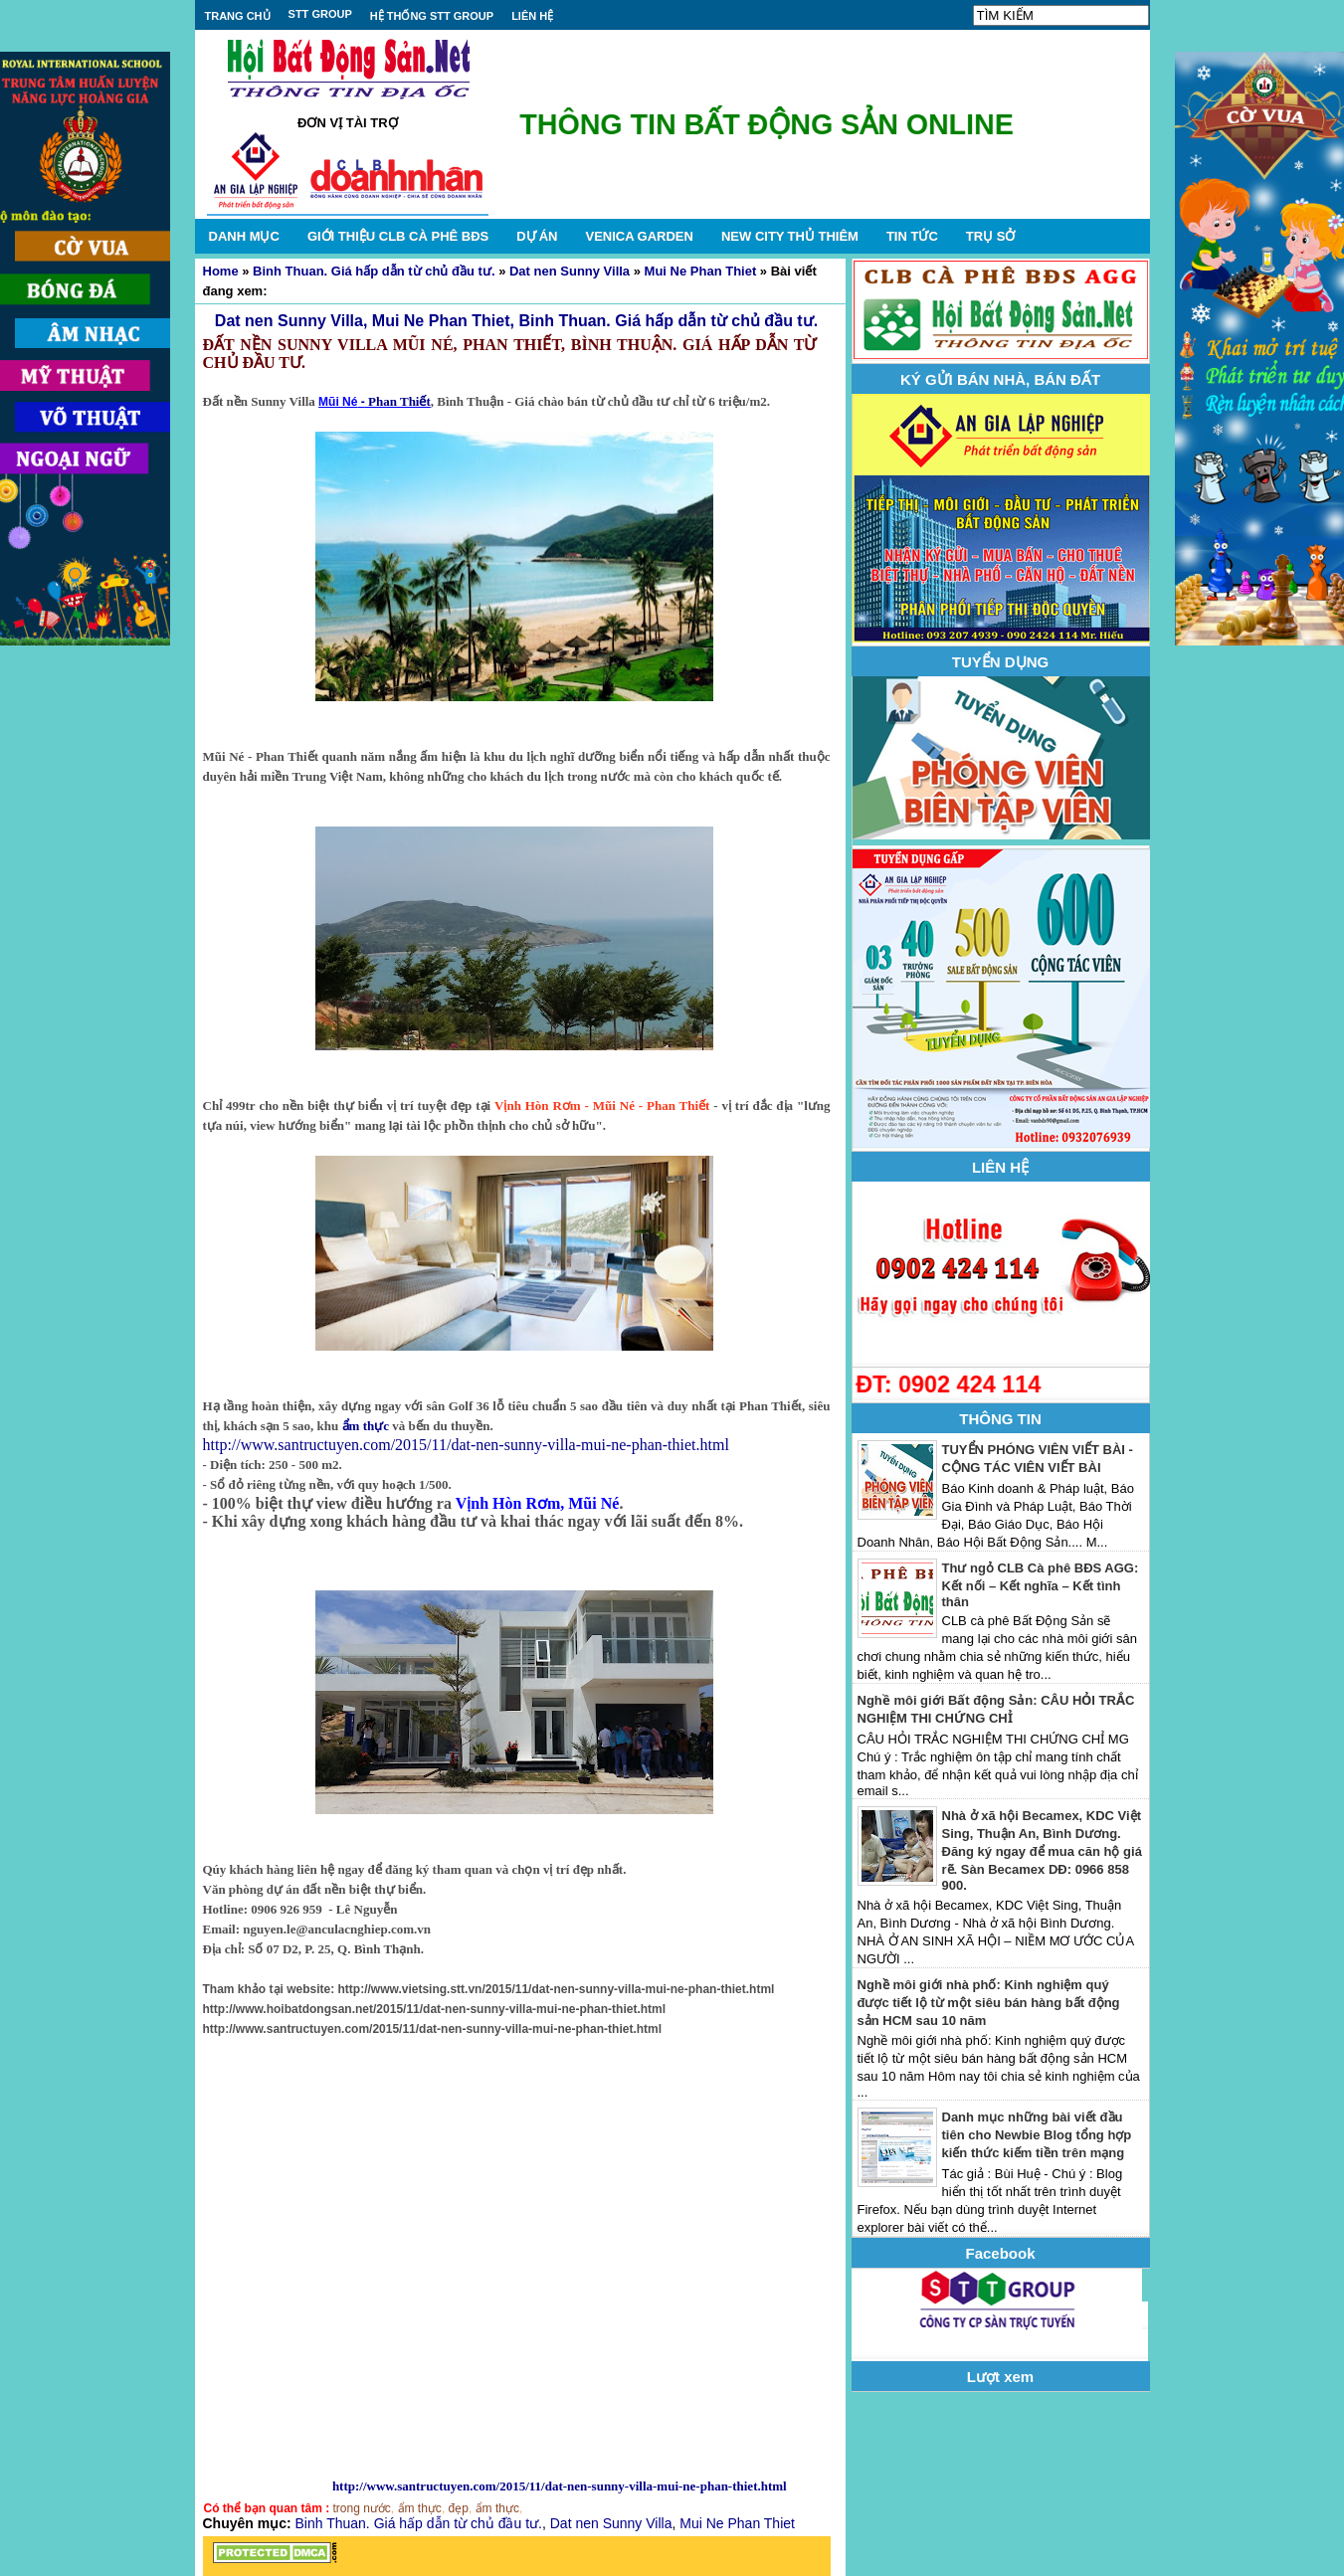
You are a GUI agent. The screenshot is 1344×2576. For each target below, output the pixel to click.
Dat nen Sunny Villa (569, 271)
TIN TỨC (912, 236)
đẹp (459, 2508)
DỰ (536, 236)
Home (221, 271)
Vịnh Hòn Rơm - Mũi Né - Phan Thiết (601, 1105)
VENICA (638, 236)
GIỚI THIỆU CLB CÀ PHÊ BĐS (397, 236)
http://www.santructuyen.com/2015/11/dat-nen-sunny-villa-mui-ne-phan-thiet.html (466, 1444)
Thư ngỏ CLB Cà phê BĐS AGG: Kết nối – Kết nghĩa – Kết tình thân (1040, 1585)
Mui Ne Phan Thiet (701, 271)
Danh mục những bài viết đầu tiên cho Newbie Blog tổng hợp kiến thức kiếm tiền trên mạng (1037, 2135)
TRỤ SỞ (991, 236)
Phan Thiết (398, 401)
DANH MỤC (244, 236)
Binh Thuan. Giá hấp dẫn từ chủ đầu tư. (373, 271)
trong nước (362, 2508)
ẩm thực (365, 1425)
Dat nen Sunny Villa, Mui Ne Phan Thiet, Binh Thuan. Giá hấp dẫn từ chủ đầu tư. (516, 320)
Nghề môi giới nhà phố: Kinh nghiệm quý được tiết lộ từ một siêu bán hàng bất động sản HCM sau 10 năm (989, 2002)
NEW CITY (790, 236)
